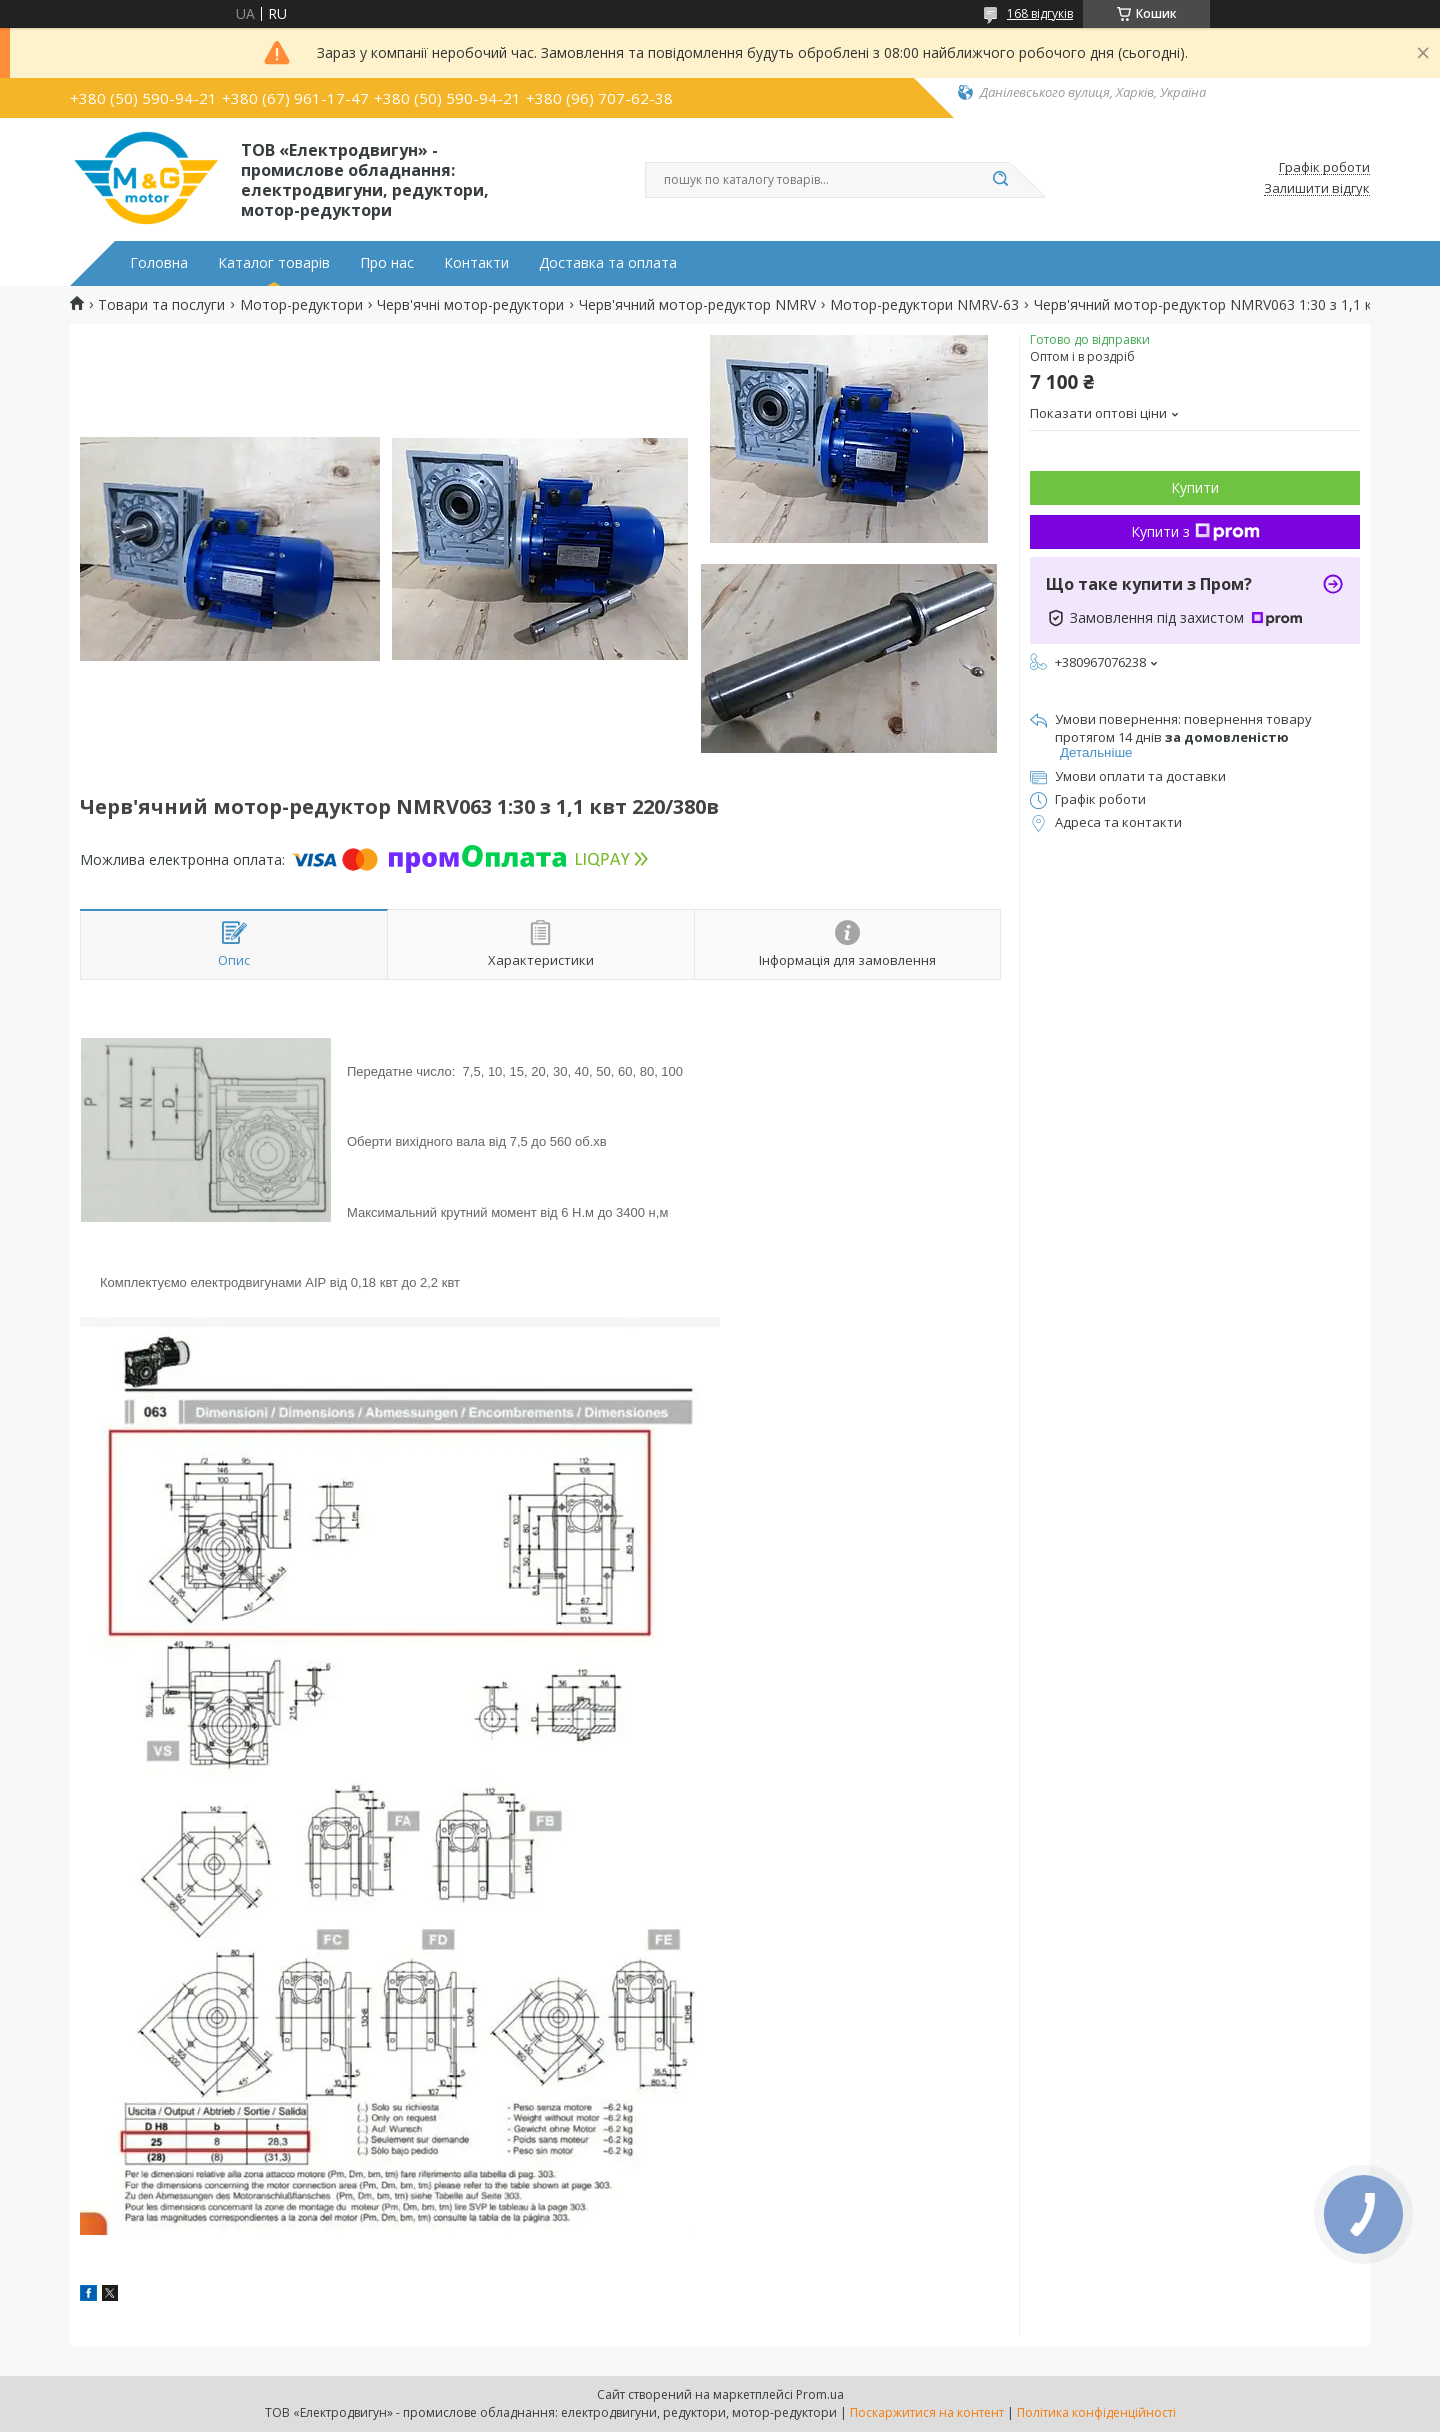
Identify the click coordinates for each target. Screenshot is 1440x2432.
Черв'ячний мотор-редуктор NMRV (697, 305)
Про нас (387, 263)
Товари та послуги (161, 305)
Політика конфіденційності (1096, 2412)
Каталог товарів (274, 263)
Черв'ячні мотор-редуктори (470, 305)
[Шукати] (1000, 180)
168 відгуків (1040, 13)
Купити (1195, 487)
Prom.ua (820, 2394)
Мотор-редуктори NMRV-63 (924, 305)
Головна (159, 263)
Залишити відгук (1317, 189)
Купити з (1195, 531)
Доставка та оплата (608, 263)
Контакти (476, 263)
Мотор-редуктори (301, 305)
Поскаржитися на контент (927, 2412)
